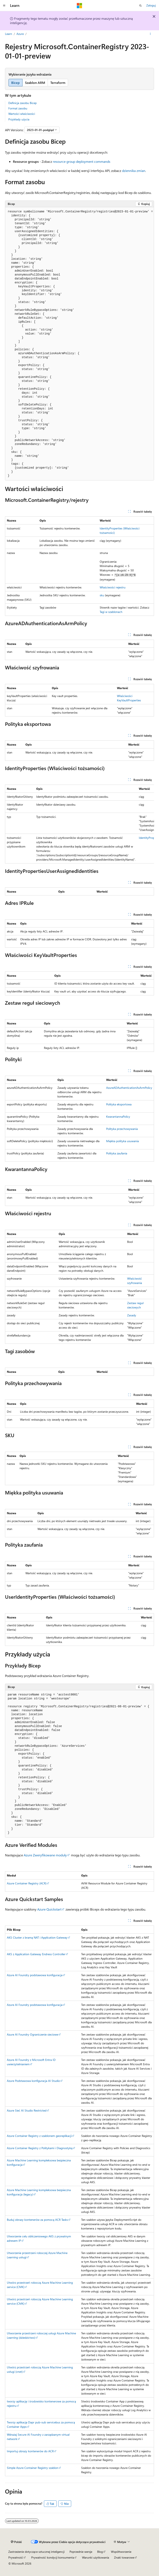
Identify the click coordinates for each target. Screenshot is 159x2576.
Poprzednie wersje (81, 2552)
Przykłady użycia (18, 119)
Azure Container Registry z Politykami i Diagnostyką (39, 2148)
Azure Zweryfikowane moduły (45, 1855)
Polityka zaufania (116, 1153)
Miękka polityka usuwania (122, 1141)
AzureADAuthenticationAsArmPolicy (129, 1088)
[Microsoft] (79, 5)
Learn (8, 34)
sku (102, 595)
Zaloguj (151, 5)
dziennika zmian (133, 170)
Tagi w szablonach (111, 612)
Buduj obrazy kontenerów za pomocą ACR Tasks (37, 2220)
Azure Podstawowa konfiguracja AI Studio (33, 2081)
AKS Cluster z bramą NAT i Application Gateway (37, 1937)
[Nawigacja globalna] (4, 5)
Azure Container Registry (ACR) (26, 1883)
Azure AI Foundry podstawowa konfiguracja (34, 1975)
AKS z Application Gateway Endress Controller (36, 1954)
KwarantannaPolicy (118, 1116)
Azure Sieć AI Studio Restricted (26, 2110)
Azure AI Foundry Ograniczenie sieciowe (32, 2034)
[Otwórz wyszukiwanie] (140, 5)
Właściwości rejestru (112, 587)
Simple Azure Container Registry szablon (32, 2468)
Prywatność (15, 2557)
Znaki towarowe (124, 2557)
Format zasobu (17, 108)
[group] (79, 343)
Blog (100, 2552)
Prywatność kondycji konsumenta (52, 2557)
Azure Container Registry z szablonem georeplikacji (39, 2136)
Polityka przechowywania (122, 1129)
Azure (20, 34)
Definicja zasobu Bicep (22, 103)
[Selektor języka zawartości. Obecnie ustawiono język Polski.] (16, 2541)
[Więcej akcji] (150, 34)
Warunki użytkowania (95, 2557)
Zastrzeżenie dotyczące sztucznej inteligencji (36, 2552)
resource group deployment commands (81, 161)
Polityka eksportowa (119, 1104)
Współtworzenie (121, 2552)
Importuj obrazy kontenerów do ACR (30, 2451)
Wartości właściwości (21, 114)
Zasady (131, 1315)
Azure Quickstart (49, 1909)
